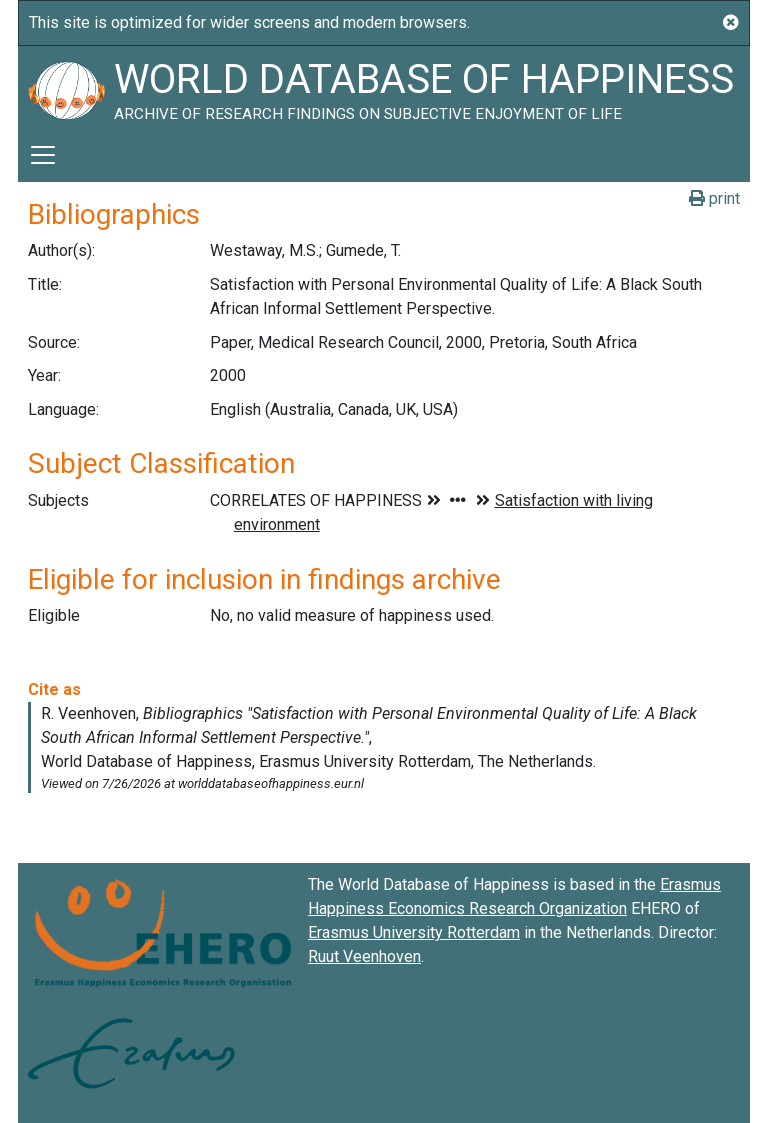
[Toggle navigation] (43, 155)
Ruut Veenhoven (364, 956)
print (714, 198)
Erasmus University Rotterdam (414, 932)
